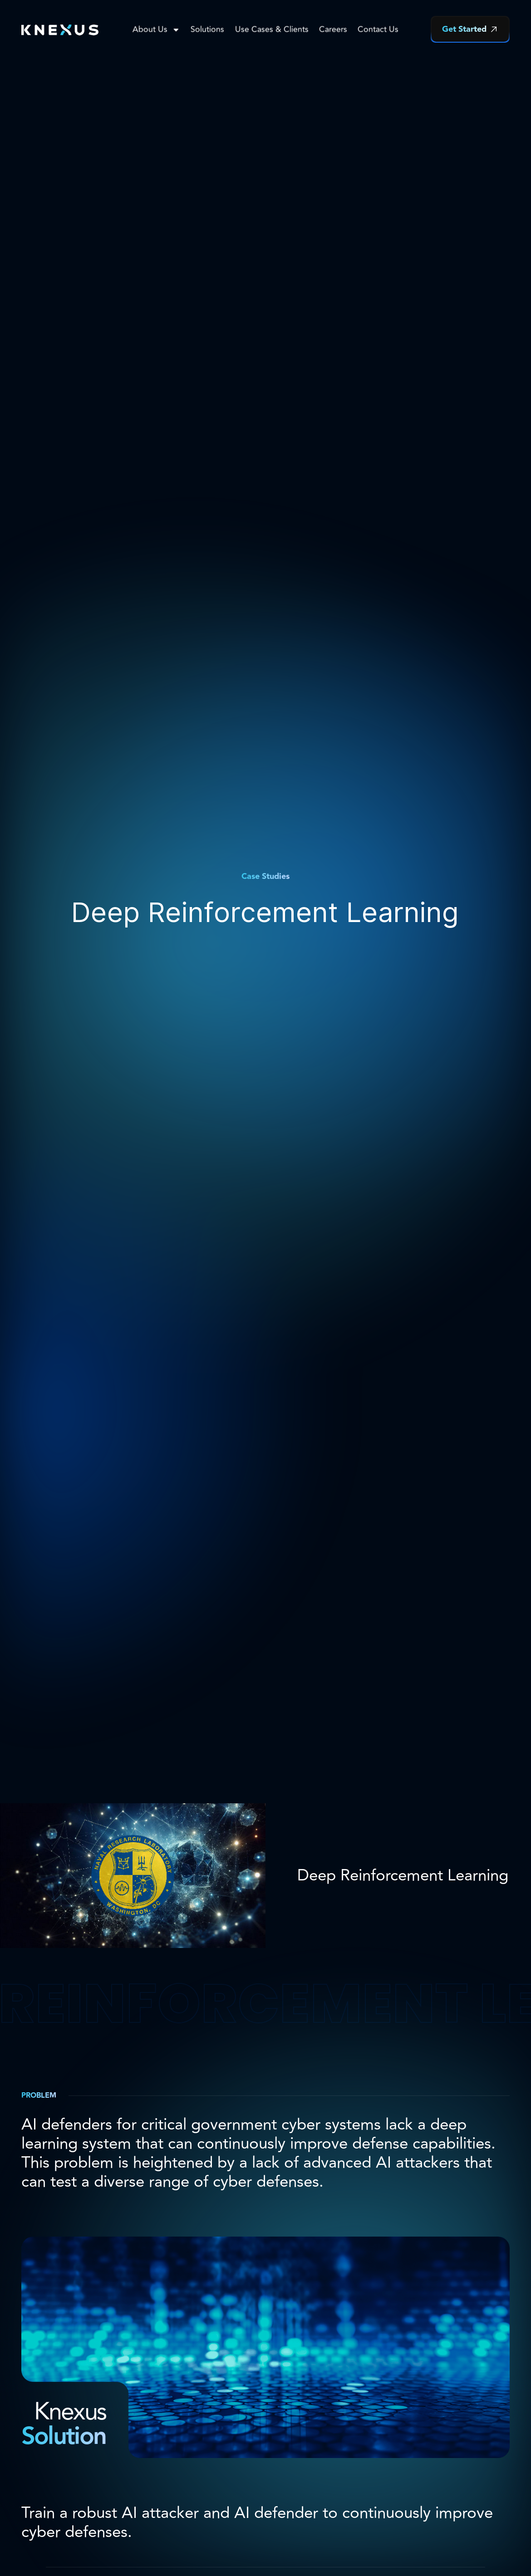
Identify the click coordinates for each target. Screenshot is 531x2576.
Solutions (207, 29)
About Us (156, 29)
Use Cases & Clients (272, 29)
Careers (333, 29)
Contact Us (378, 29)
